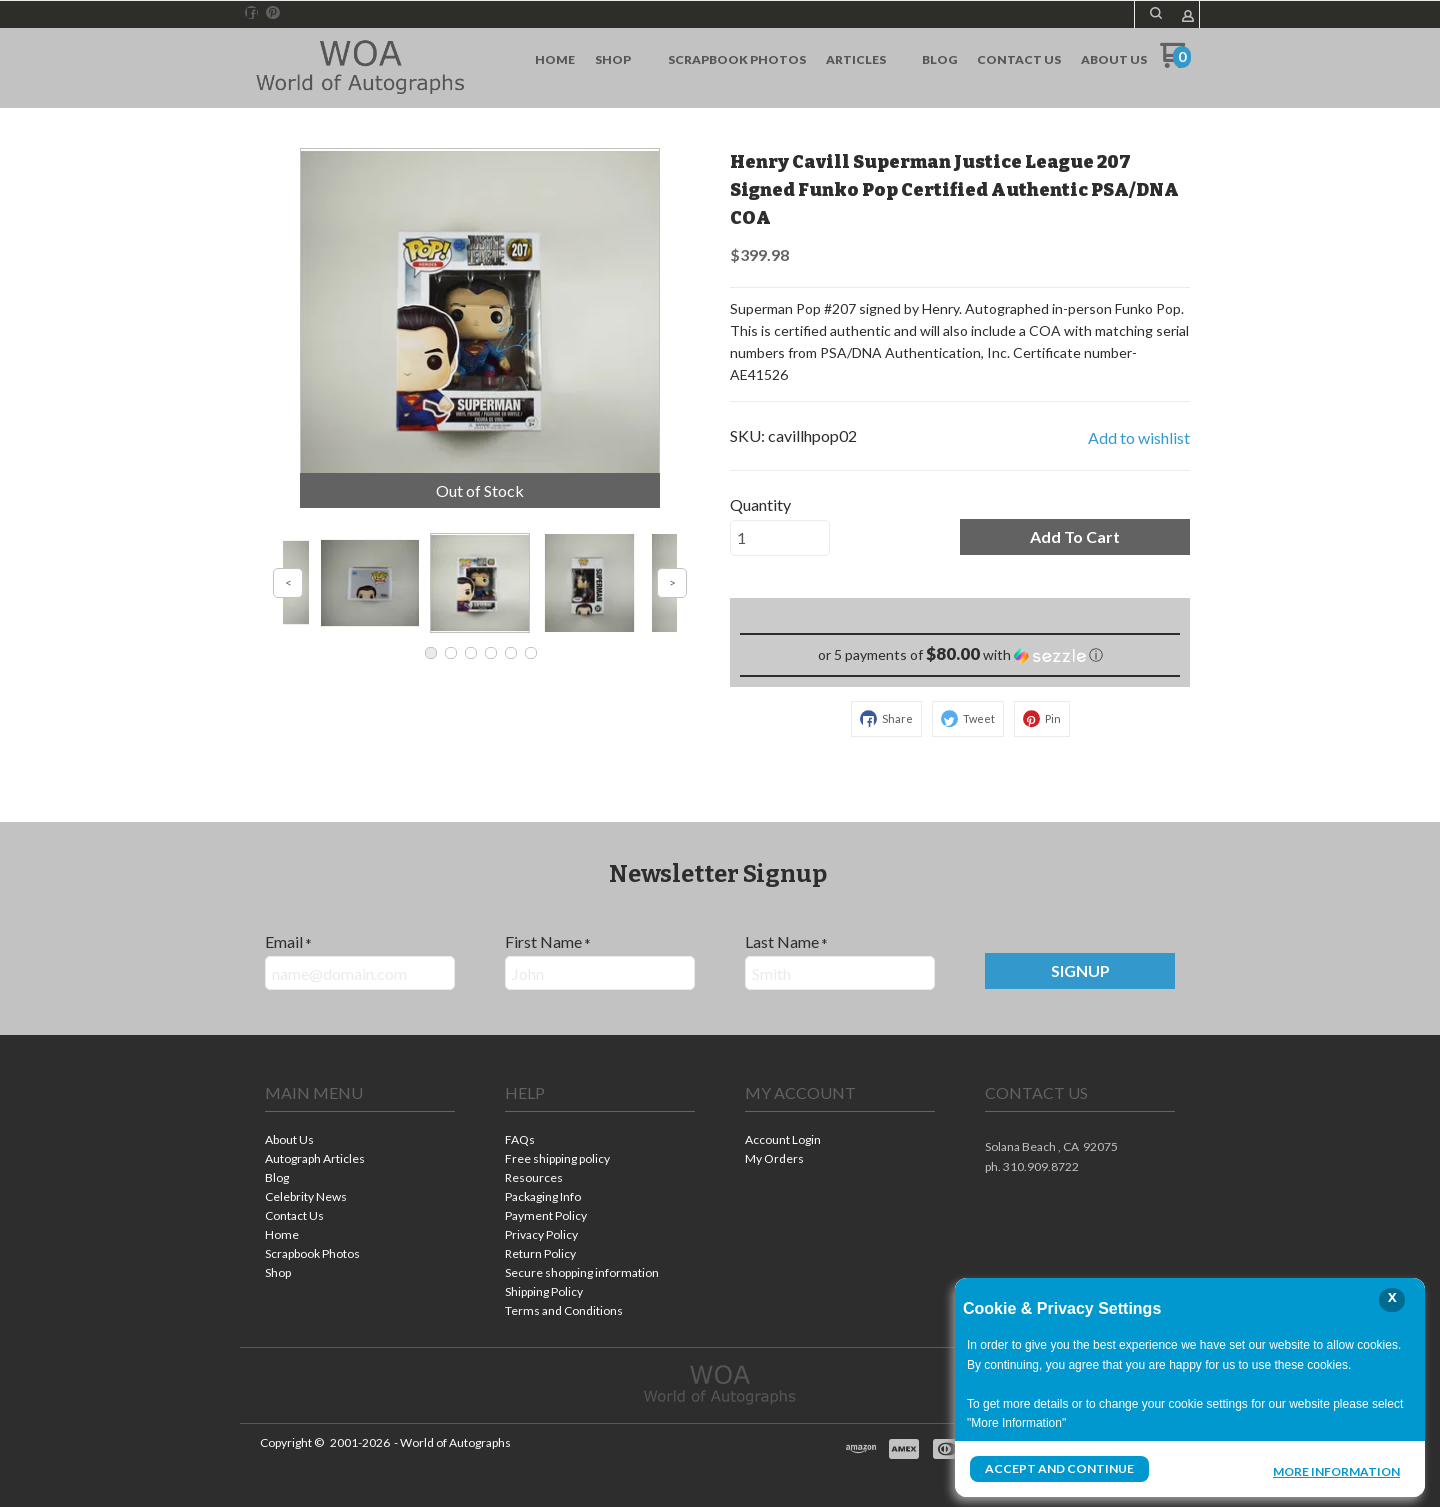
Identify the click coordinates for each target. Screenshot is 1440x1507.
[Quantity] (780, 538)
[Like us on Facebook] (252, 13)
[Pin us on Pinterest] (273, 13)
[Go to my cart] (1175, 62)
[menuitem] (555, 60)
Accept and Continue (1059, 1468)
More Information (1336, 1471)
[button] (1156, 13)
